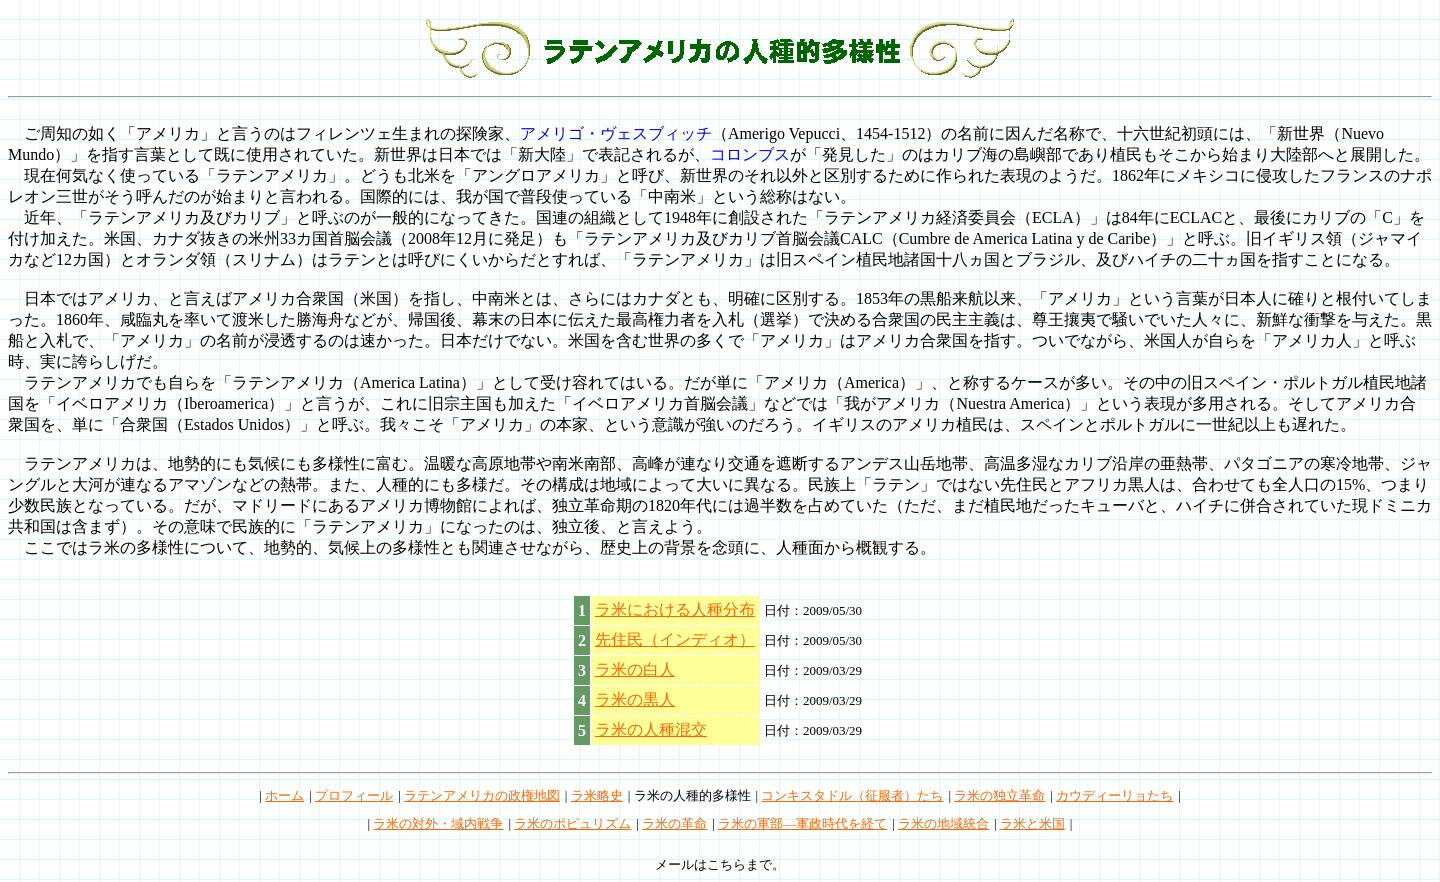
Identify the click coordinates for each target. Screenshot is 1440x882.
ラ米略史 (597, 795)
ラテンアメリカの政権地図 (482, 795)
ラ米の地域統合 (943, 823)
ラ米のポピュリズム (572, 823)
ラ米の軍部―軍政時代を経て (802, 823)
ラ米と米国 (1032, 823)
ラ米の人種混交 (651, 729)
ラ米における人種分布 (675, 609)
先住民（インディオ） (675, 639)
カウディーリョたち (1114, 795)
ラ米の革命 (674, 823)
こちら (726, 864)
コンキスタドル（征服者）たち (852, 795)
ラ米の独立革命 (999, 795)
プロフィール (354, 795)
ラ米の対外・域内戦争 (438, 823)
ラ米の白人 (635, 669)
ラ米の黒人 (635, 699)
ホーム (284, 795)
